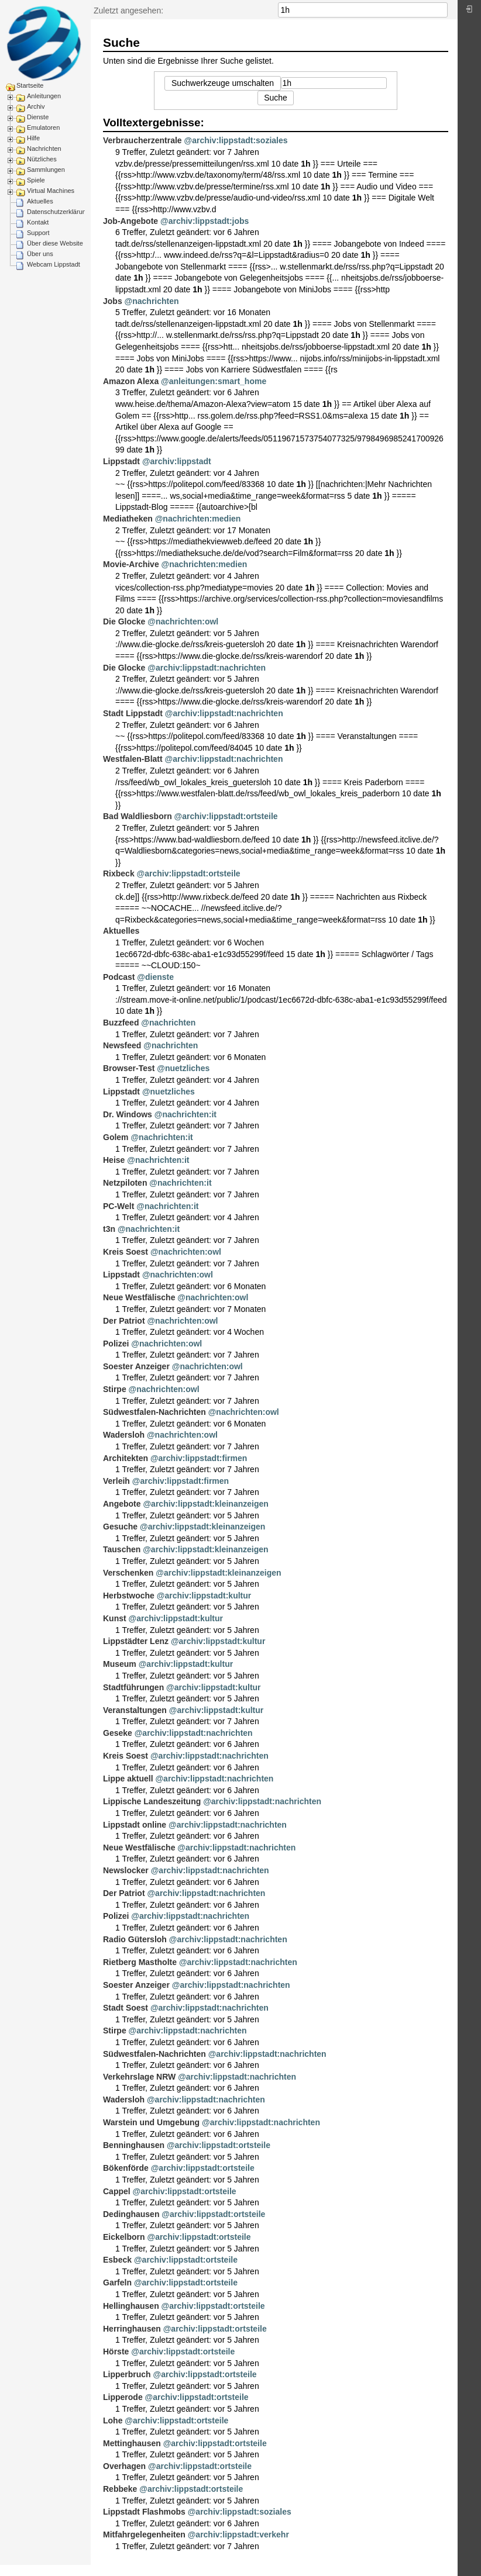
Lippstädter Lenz (136, 1641)
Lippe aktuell (128, 1778)
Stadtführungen (133, 1687)
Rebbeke (120, 2489)
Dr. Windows (127, 1114)
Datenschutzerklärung (58, 211)
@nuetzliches (183, 1068)
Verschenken (128, 1572)
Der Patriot (124, 1320)
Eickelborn (124, 2237)
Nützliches (42, 159)
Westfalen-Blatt (133, 759)
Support (38, 232)
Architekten (125, 1458)
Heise (114, 1160)
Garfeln (117, 2282)
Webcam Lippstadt (53, 264)
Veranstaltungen (135, 1710)
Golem (116, 1137)
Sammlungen (46, 169)
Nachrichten (44, 148)
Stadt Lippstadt (133, 713)
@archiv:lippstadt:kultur (204, 1595)
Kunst (114, 1618)
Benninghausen (133, 2145)
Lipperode (123, 2397)
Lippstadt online (134, 1824)
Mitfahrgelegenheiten (144, 2534)
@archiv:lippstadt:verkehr (238, 2534)
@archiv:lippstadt (176, 461)
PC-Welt (118, 1206)
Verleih (116, 1481)
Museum (119, 1664)
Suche (441, 10)
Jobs (112, 301)
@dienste (155, 977)
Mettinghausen (132, 2443)
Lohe (112, 2420)
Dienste (38, 116)
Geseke (117, 1733)
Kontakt (38, 222)
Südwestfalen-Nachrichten (154, 1412)
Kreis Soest (125, 1251)
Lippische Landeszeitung (152, 1801)
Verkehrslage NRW (139, 2076)
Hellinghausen (131, 2306)
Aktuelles (40, 201)
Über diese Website (55, 243)
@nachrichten (152, 301)
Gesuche (120, 1526)
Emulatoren (43, 127)
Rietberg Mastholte (140, 1962)
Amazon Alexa (131, 381)
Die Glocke (124, 621)
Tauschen (121, 1549)
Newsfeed (122, 1045)
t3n (109, 1229)
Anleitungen (44, 95)
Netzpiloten (125, 1182)
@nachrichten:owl (182, 621)
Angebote (122, 1503)
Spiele (36, 180)
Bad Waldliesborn (137, 816)
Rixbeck (119, 873)
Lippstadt (121, 461)
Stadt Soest (125, 2007)
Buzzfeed (121, 1022)
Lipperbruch (127, 2374)
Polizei (116, 1343)
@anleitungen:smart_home (213, 381)
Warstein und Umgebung (151, 2122)
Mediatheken (128, 518)
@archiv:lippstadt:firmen (198, 1458)
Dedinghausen (131, 2214)
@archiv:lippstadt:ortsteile (226, 816)
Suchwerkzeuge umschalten (222, 83)
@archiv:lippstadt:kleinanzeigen (205, 1503)
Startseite (29, 85)
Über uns (40, 253)
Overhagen (124, 2466)
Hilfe (33, 137)
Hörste (116, 2351)
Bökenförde (126, 2168)
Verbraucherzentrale (142, 140)
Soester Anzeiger (136, 1366)
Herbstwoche (128, 1595)
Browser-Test (128, 1068)
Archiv (36, 106)
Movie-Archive (131, 564)
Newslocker (126, 1870)
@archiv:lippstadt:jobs (204, 221)
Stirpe (114, 1389)
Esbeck (117, 2259)
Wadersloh (124, 1434)
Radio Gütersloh (135, 1939)
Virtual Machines (50, 190)
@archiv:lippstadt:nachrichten (206, 667)
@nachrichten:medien (198, 518)
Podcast (119, 977)
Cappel (116, 2191)
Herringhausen (132, 2328)
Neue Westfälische (139, 1297)
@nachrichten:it (185, 1114)
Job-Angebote (130, 221)
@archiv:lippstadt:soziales (236, 140)
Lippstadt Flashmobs (144, 2511)
